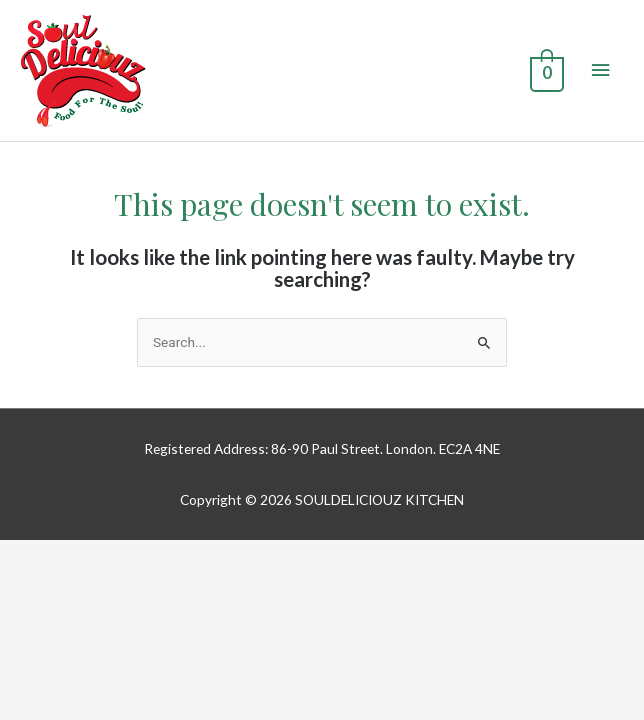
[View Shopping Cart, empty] (545, 71)
